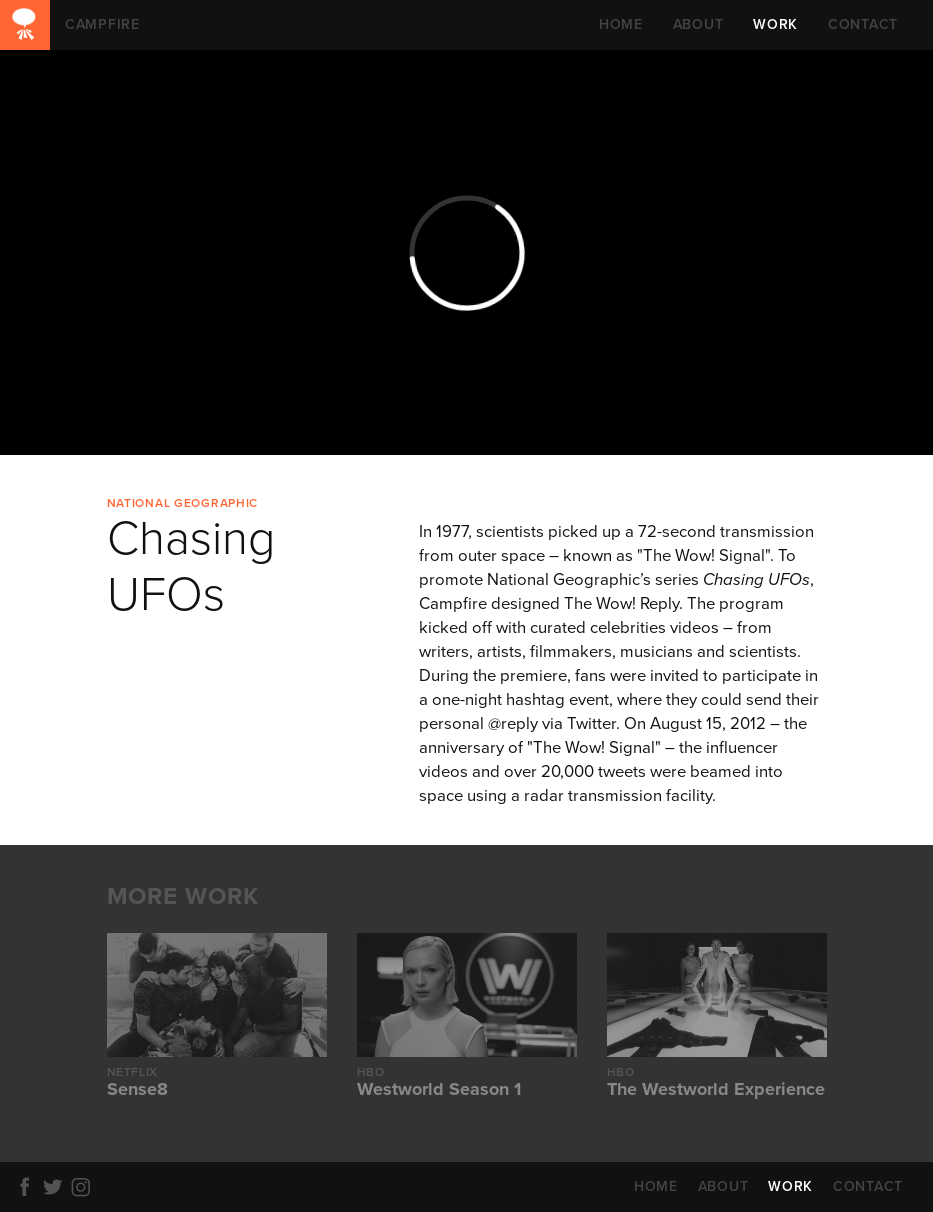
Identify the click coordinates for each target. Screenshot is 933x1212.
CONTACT (863, 24)
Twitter (56, 1187)
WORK (775, 24)
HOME (621, 24)
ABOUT (698, 24)
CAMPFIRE (25, 25)
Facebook (28, 1187)
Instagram (84, 1187)
